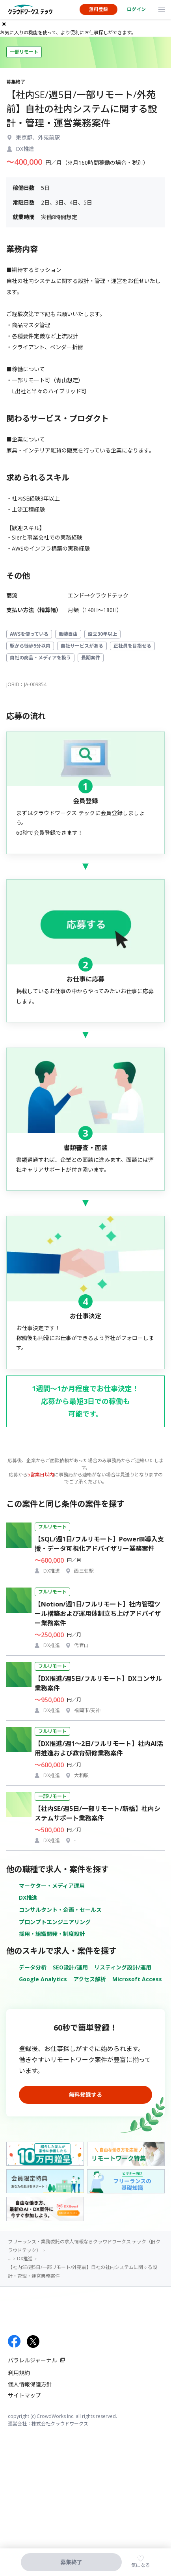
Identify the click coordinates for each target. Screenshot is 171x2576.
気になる (140, 2565)
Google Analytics (43, 1979)
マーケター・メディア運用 (52, 1885)
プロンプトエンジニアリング (55, 1922)
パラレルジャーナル (32, 2360)
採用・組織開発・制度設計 (52, 1934)
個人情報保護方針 (30, 2384)
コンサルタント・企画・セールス (60, 1909)
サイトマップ (24, 2395)
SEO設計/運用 (70, 1967)
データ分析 (32, 1967)
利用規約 (19, 2373)
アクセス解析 (89, 1979)
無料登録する (85, 2094)
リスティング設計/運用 (122, 1967)
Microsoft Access (137, 1979)
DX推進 (28, 1897)
